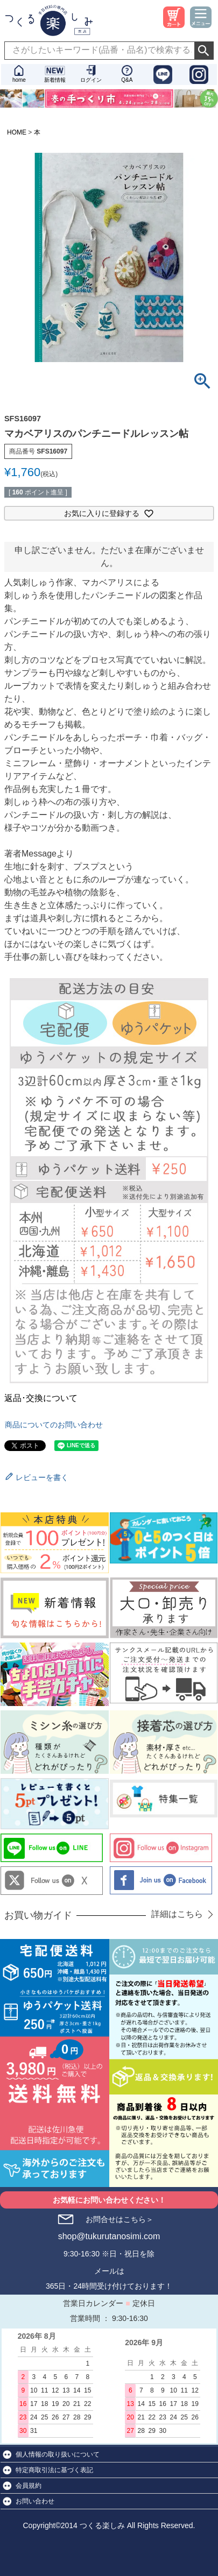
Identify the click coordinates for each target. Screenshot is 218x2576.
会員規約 (28, 2485)
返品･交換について (41, 1398)
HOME (16, 132)
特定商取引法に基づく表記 (54, 2470)
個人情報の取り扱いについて (58, 2454)
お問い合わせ (35, 2501)
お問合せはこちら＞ (119, 2219)
